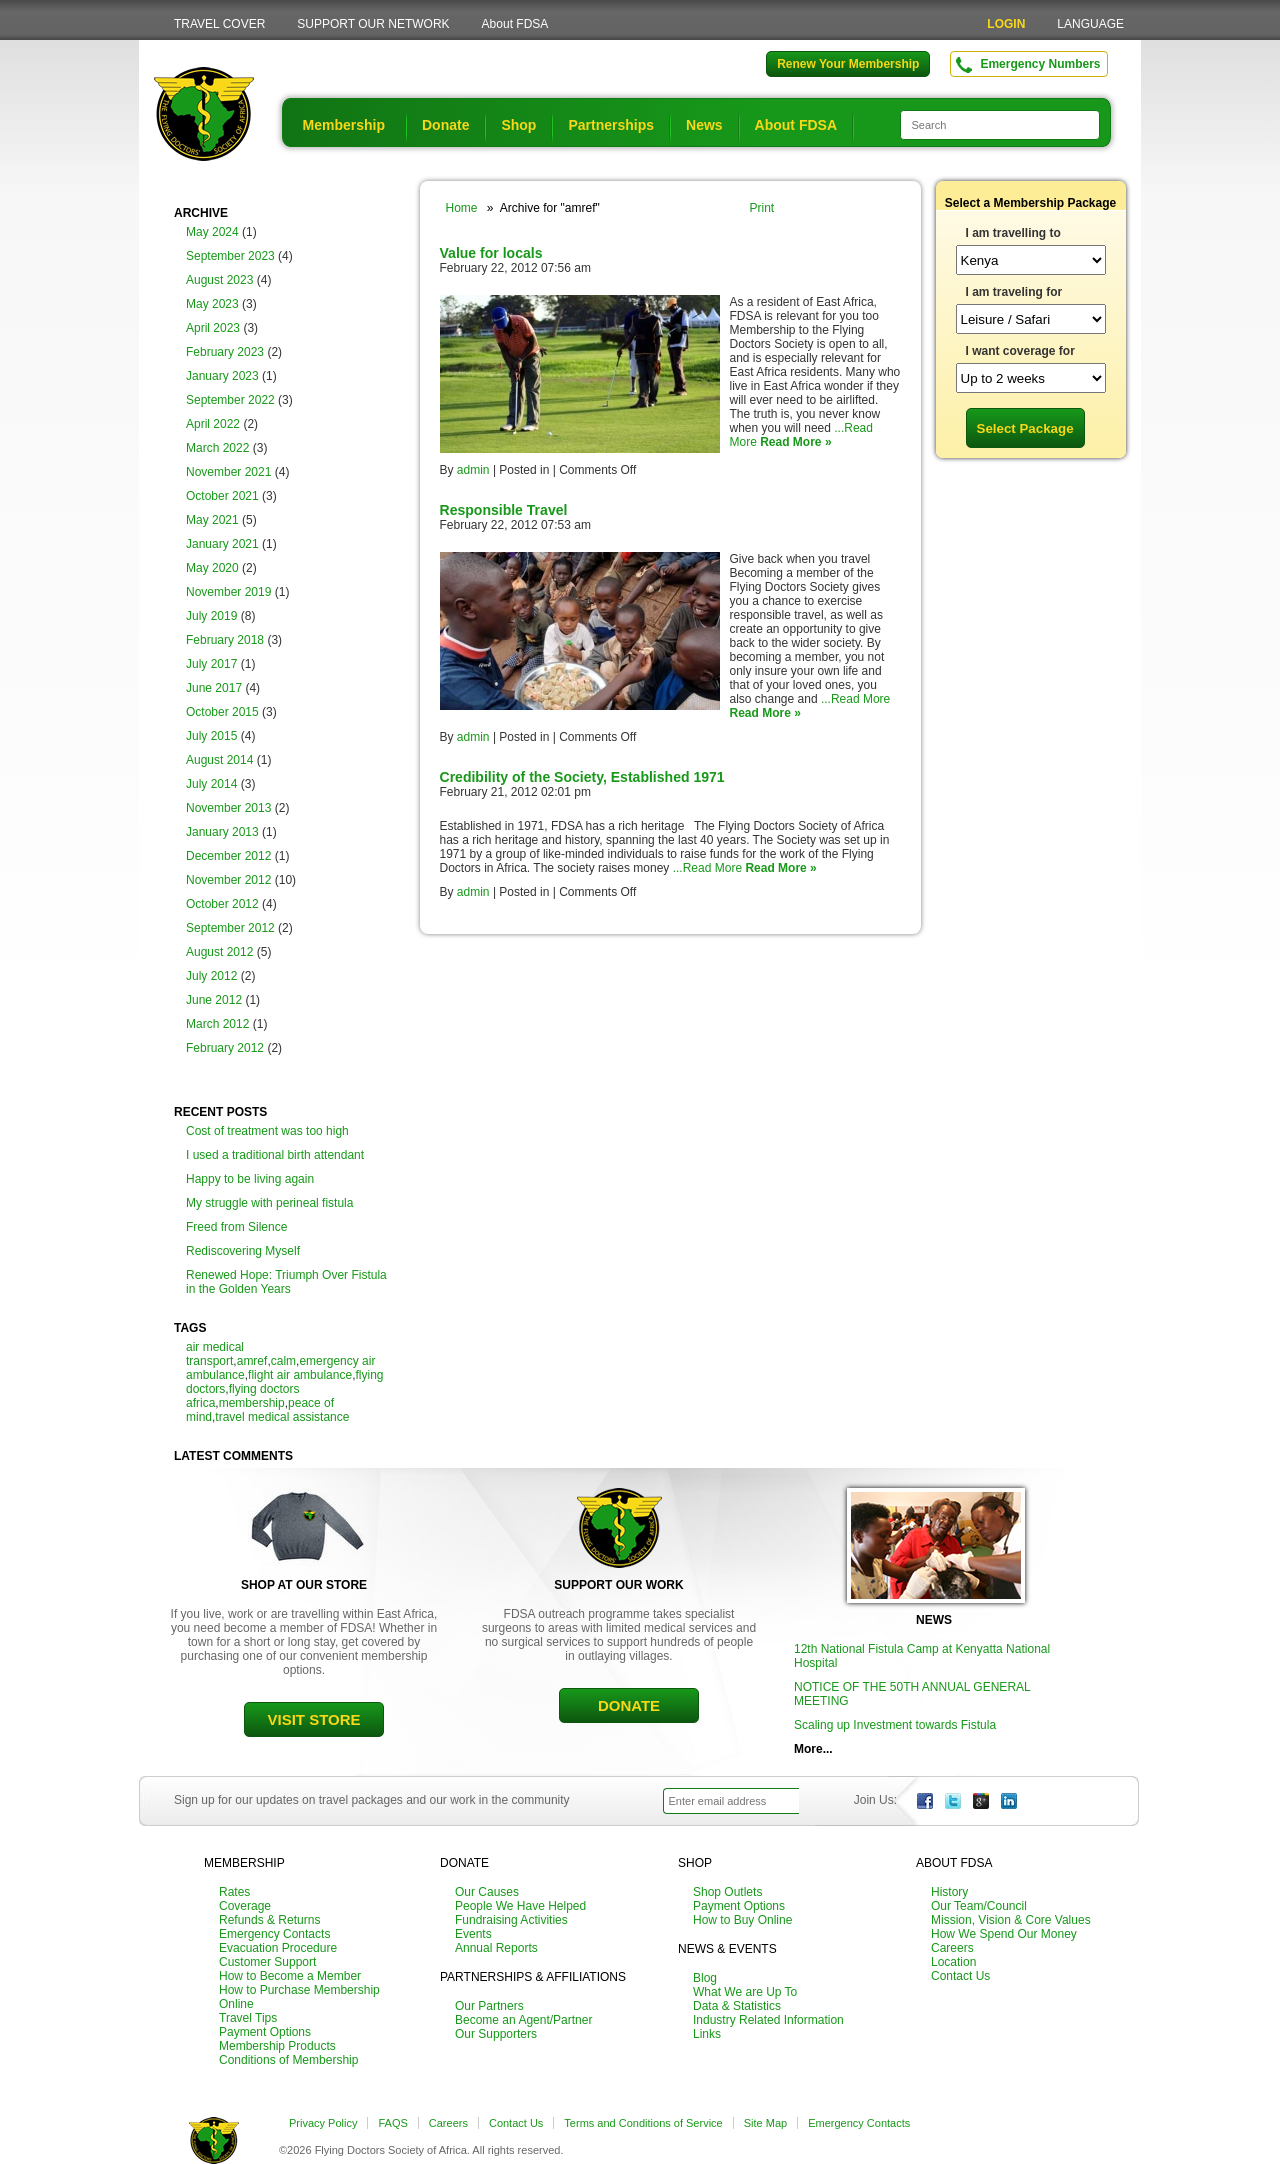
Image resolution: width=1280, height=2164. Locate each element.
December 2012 (228, 856)
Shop (518, 125)
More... (813, 1749)
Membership (344, 125)
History (949, 1892)
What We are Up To (745, 1992)
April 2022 (213, 424)
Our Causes (487, 1892)
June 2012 (214, 1000)
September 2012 (230, 928)
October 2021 (222, 496)
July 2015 (211, 736)
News (704, 125)
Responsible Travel (504, 510)
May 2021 (212, 520)
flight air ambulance (300, 1375)
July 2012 (211, 976)
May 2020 (212, 568)
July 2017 (211, 664)
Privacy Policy (323, 2123)
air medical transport (215, 1354)
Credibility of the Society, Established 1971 (582, 777)
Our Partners (489, 2006)
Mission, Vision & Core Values (1011, 1920)
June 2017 (214, 688)
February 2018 (225, 640)
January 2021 (222, 544)
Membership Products (277, 2046)
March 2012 (217, 1024)
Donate (445, 125)
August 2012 (219, 952)
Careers (952, 1948)
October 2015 (222, 712)
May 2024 (212, 232)
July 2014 (211, 784)
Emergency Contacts (274, 1934)
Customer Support (267, 1962)
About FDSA (515, 24)
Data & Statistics (737, 2006)
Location (953, 1962)
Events (473, 1934)
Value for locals (491, 253)
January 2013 (222, 832)
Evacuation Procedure (278, 1948)
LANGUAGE (1090, 24)
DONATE (629, 1705)
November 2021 (228, 472)
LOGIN (1006, 24)
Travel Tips (248, 2018)
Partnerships (611, 125)
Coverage (245, 1906)
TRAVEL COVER (219, 24)
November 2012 (228, 880)
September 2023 (230, 256)
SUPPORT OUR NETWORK (373, 24)
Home (462, 208)
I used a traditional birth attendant (275, 1155)
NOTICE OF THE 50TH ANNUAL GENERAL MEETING (912, 1694)
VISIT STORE (313, 1719)
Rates (234, 1892)
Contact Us (960, 1976)
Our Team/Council (979, 1906)
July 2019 (211, 616)
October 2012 (222, 904)
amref (252, 1361)
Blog (705, 1978)
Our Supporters (496, 2034)
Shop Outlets (727, 1892)
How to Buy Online (742, 1920)
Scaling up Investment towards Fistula (895, 1725)
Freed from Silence (236, 1227)
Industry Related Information (768, 2020)
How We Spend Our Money (1004, 1934)
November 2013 (228, 808)
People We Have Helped (520, 1906)
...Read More (855, 699)
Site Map (765, 2123)
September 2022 (230, 400)
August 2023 (219, 280)
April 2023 (213, 328)
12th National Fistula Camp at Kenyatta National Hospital (922, 1656)
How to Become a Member (290, 1976)
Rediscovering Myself (243, 1251)
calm (283, 1361)
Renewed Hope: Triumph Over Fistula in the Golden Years (286, 1282)
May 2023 (212, 304)
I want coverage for (1020, 351)
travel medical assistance (282, 1417)
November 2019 (228, 592)
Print (762, 208)
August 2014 (219, 760)
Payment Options (265, 2032)
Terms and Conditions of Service (643, 2123)
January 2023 (222, 376)
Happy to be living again (250, 1179)
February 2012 (225, 1048)
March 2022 (217, 448)
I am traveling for (1014, 292)
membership (252, 1403)
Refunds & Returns (269, 1920)
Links (707, 2034)
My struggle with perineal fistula (269, 1203)
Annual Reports (496, 1948)
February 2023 (225, 352)
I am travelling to (1013, 233)
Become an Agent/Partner (523, 2020)
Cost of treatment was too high (267, 1131)
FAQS (392, 2123)
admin (473, 470)
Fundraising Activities (511, 1920)
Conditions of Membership (288, 2060)
